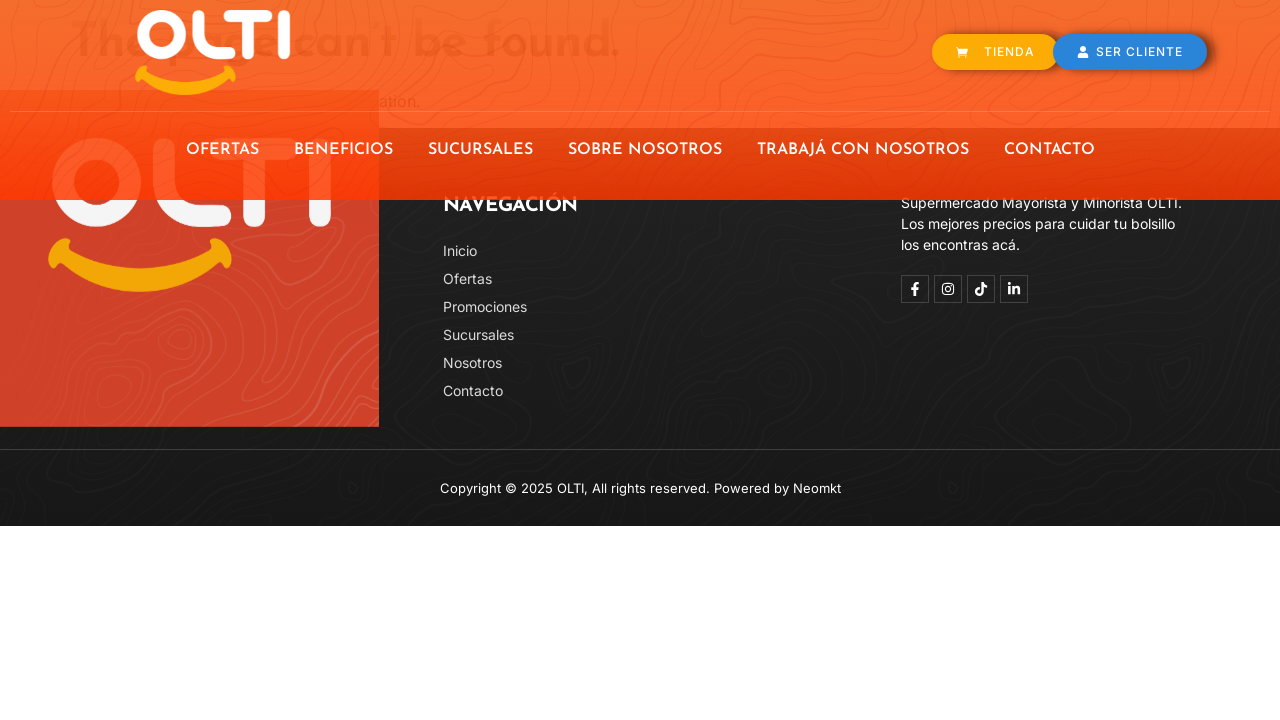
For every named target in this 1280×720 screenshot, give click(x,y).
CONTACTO (1049, 150)
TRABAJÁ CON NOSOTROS (863, 150)
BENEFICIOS (343, 150)
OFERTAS (222, 150)
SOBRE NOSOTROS (645, 150)
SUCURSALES (480, 150)
